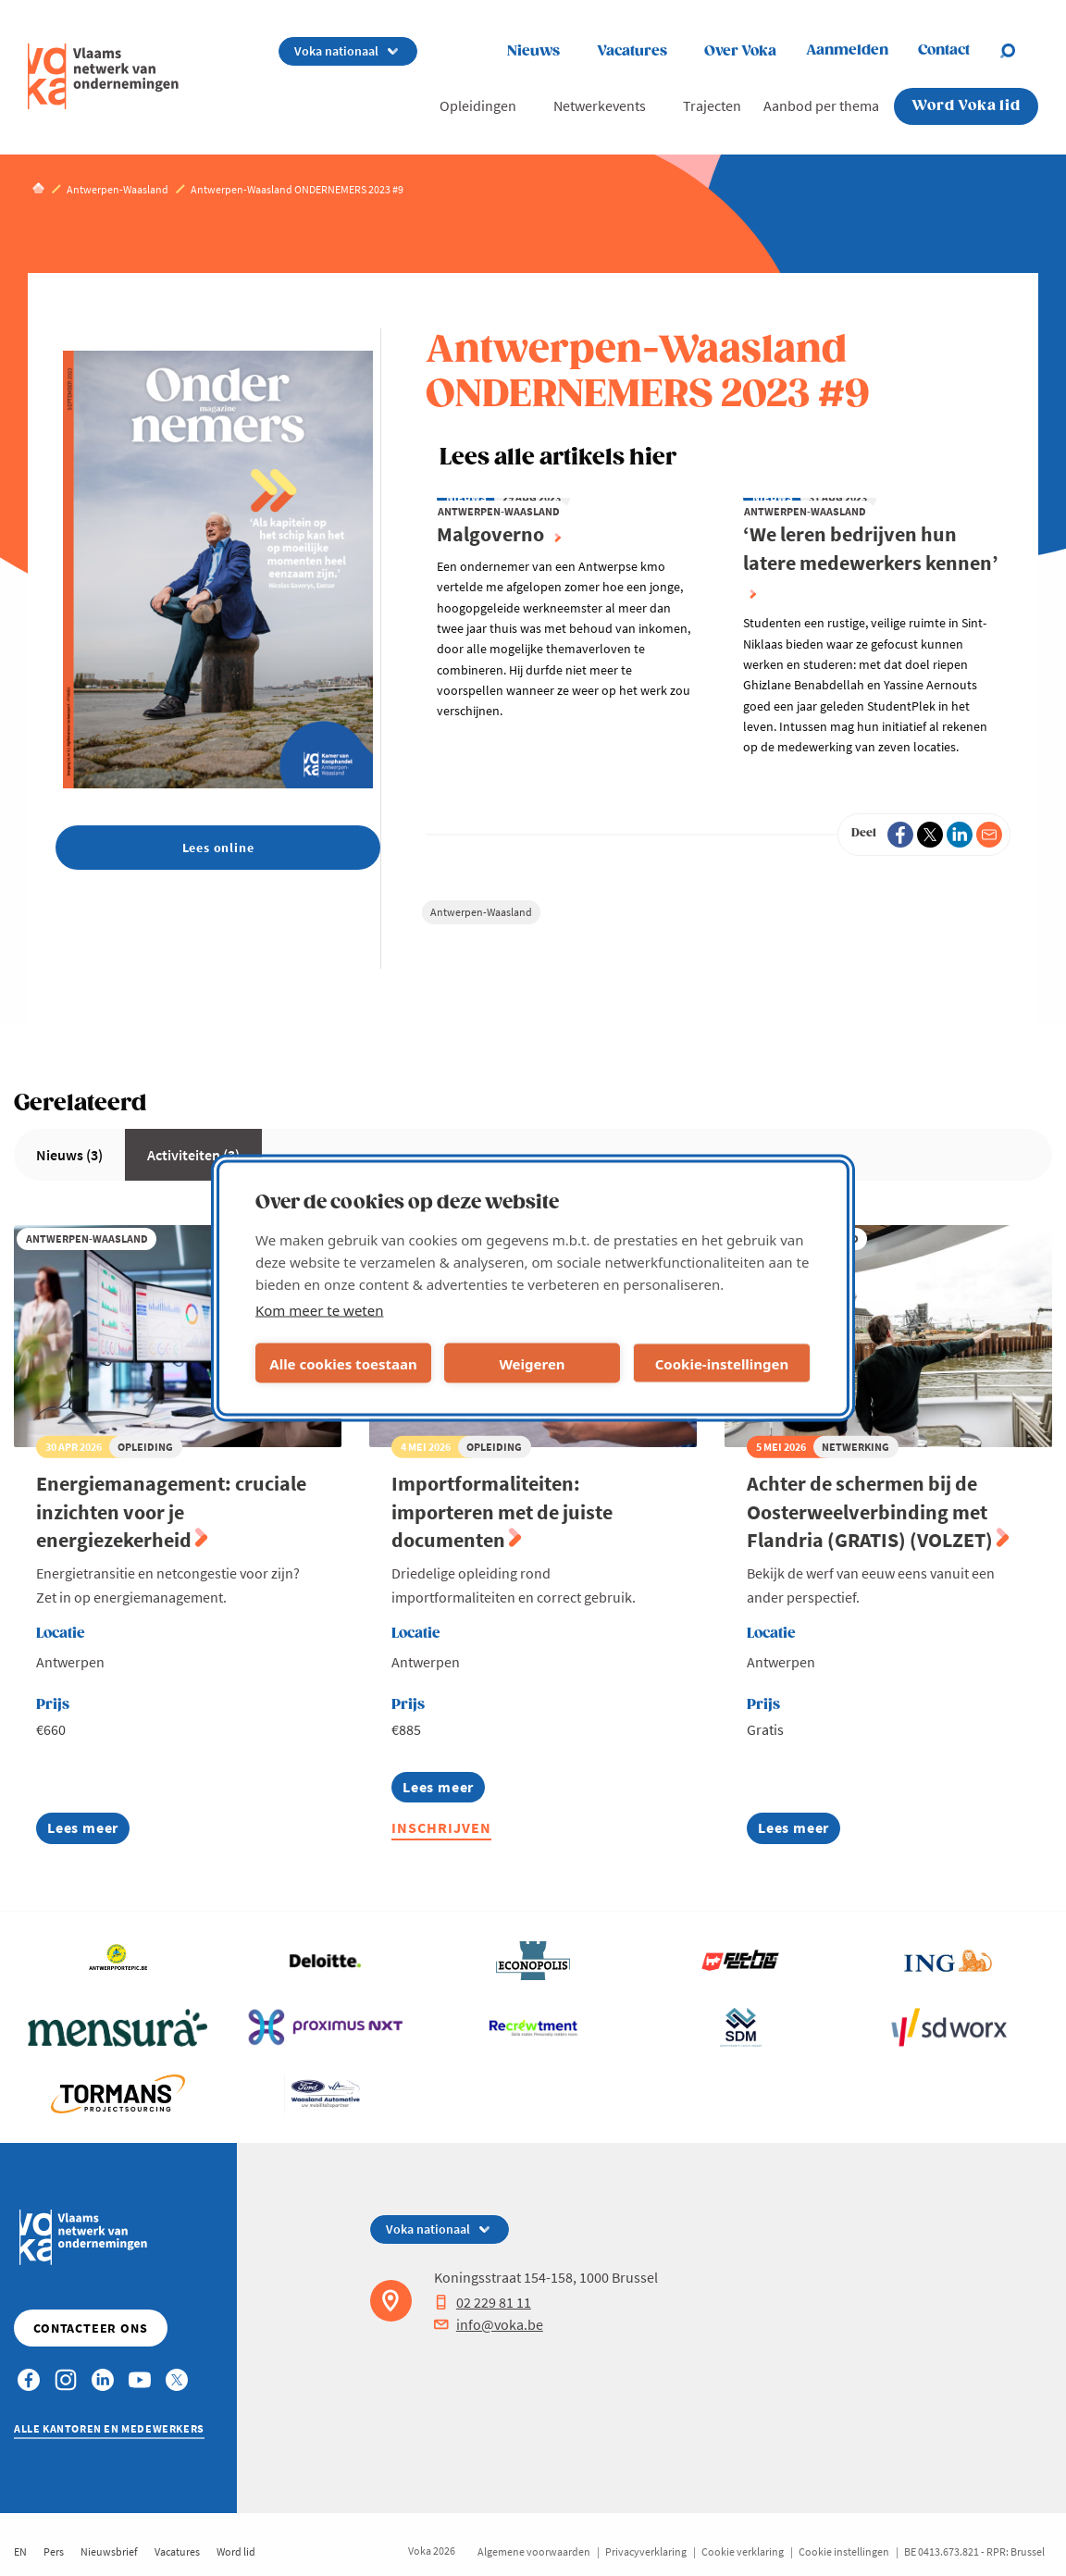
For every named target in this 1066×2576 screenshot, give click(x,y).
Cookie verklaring (742, 2551)
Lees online (218, 847)
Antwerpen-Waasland (481, 912)
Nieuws (533, 51)
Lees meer (88, 1830)
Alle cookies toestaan (342, 1363)
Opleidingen (478, 105)
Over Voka (740, 51)
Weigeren (531, 1363)
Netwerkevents (599, 105)
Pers (53, 2551)
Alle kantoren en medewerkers (109, 2428)
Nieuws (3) (69, 1155)
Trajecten (712, 105)
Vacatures (632, 51)
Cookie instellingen (844, 2551)
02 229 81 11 (482, 2302)
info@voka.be (488, 2324)
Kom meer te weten (319, 1310)
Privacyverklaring (646, 2551)
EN (20, 2551)
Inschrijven (441, 1827)
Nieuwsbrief (109, 2551)
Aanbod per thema (821, 105)
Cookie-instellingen (722, 1363)
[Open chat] (1018, 50)
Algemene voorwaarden (533, 2551)
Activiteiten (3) (193, 1155)
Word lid (236, 2551)
